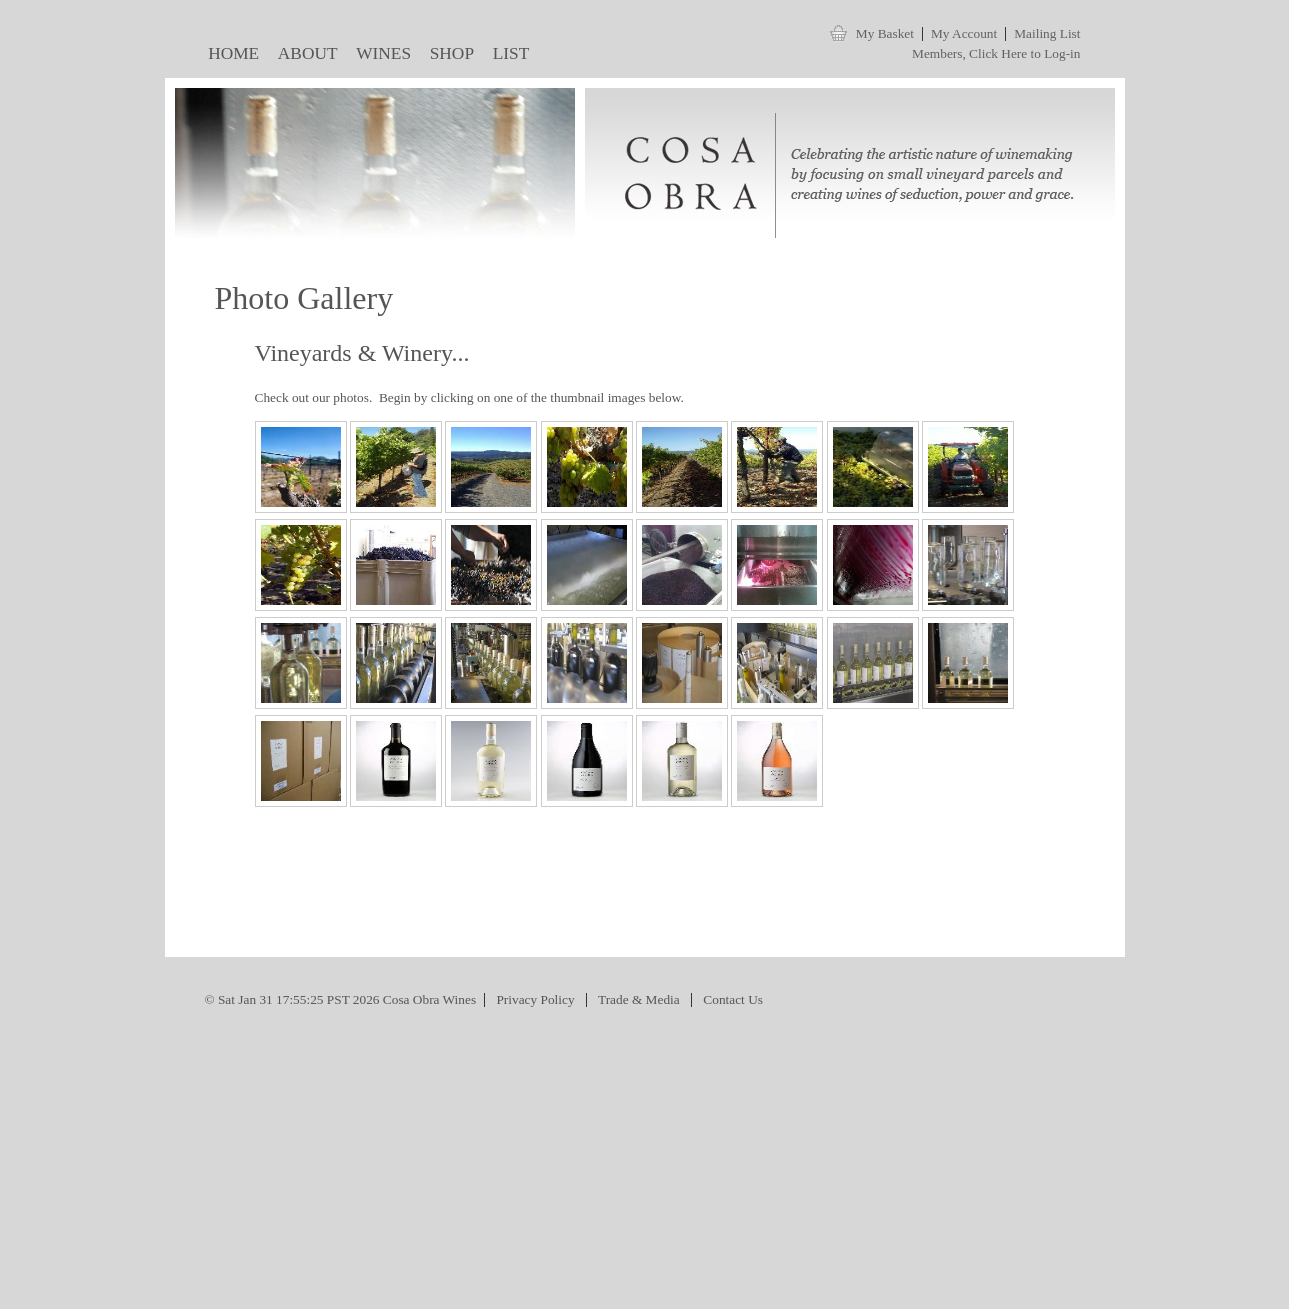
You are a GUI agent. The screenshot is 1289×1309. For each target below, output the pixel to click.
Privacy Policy (535, 999)
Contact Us (733, 999)
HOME (230, 57)
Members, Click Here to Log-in (996, 53)
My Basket (885, 33)
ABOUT (303, 57)
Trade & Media (639, 999)
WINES (380, 57)
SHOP (447, 57)
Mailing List (1047, 33)
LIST (506, 57)
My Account (964, 33)
